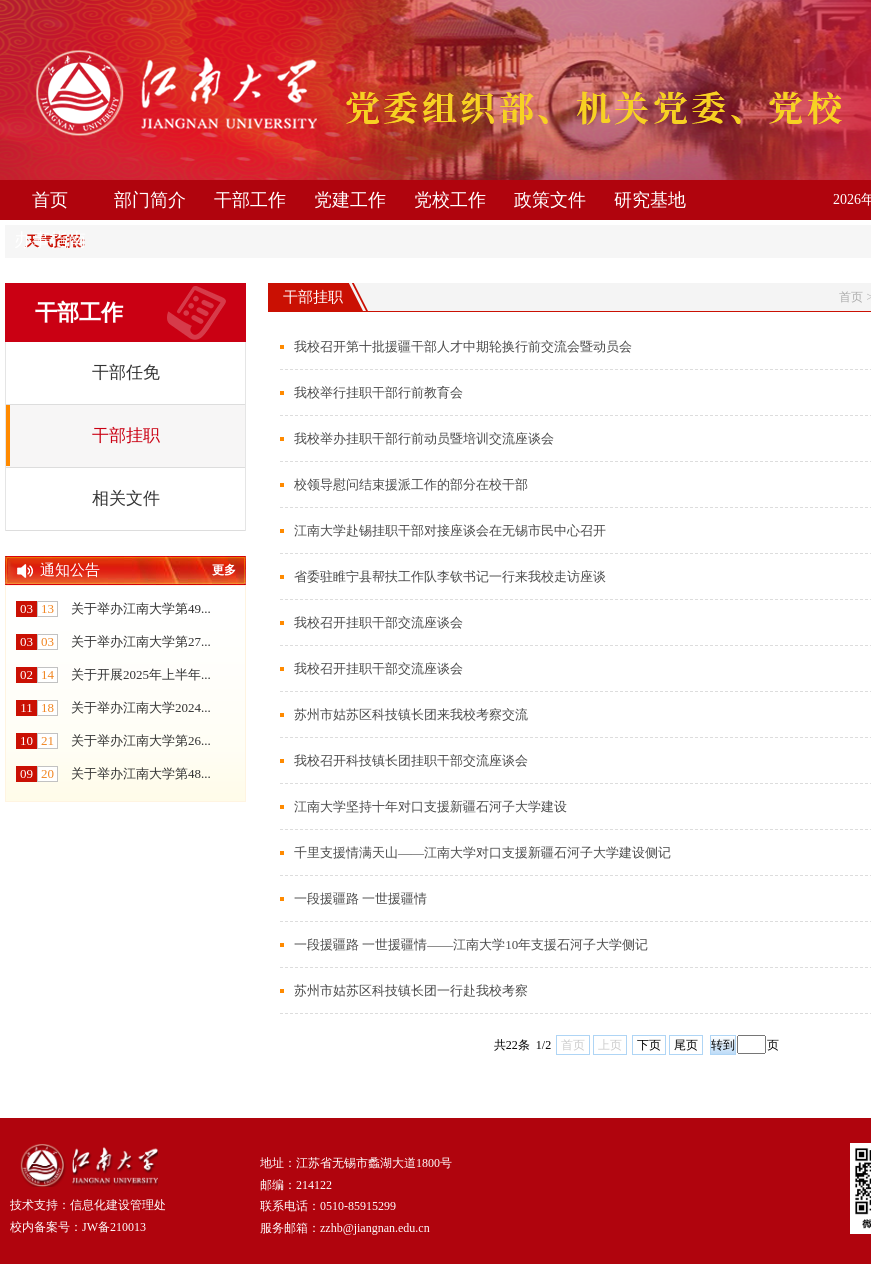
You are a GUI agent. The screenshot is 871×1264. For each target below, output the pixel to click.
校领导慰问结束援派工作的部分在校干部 (411, 484)
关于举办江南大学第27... (141, 641)
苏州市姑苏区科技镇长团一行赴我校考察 (411, 990)
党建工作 (350, 200)
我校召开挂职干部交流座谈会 (378, 622)
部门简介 (150, 200)
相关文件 (126, 498)
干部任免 (126, 372)
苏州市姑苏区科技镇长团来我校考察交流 (411, 714)
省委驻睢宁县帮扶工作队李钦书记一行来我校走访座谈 (450, 576)
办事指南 (50, 240)
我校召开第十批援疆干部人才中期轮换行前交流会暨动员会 (463, 346)
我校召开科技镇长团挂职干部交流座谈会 (411, 760)
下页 (649, 1045)
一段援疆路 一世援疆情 (360, 898)
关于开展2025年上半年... (141, 674)
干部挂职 (126, 435)
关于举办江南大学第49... (141, 608)
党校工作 (450, 200)
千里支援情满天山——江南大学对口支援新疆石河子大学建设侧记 (482, 852)
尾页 (686, 1045)
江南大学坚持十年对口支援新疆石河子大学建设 (430, 806)
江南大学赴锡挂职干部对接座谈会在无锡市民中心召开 (450, 530)
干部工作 (250, 200)
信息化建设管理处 (118, 1205)
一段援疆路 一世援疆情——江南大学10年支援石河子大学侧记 (471, 944)
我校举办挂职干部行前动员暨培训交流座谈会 (424, 438)
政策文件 (550, 200)
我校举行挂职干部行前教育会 (378, 392)
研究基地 (650, 200)
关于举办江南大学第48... (141, 773)
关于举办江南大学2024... (141, 707)
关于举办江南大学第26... (141, 740)
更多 (224, 570)
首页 (50, 200)
